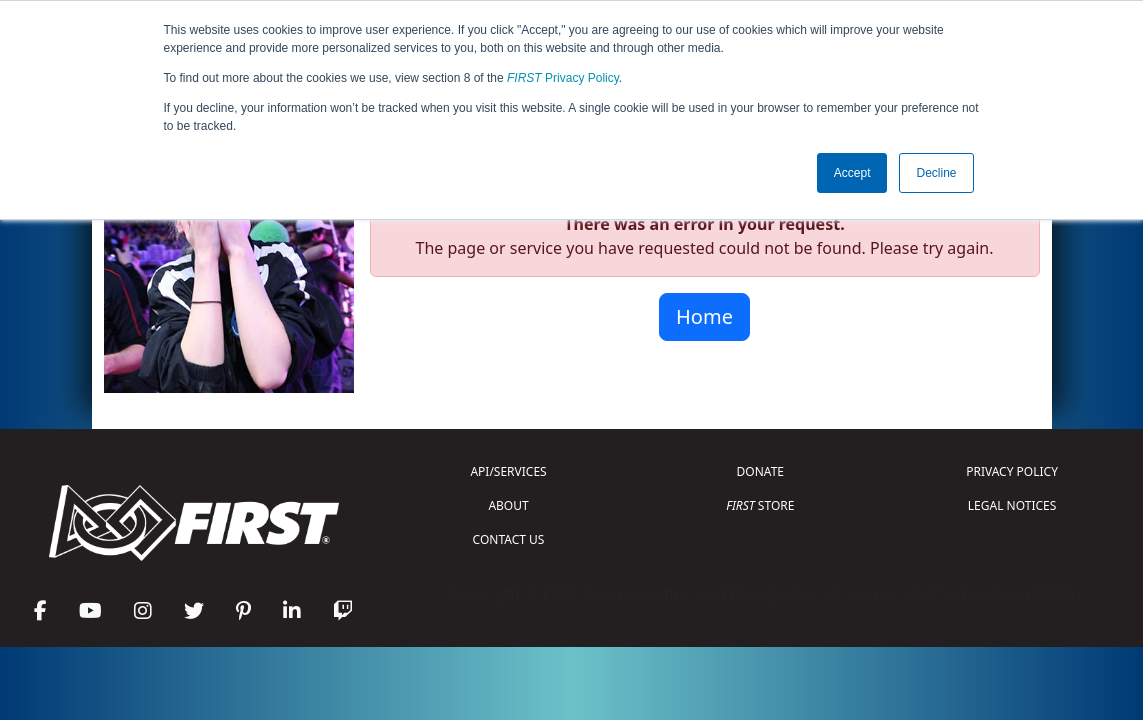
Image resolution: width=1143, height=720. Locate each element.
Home (704, 316)
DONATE (760, 471)
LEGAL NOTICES (1012, 505)
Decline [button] (936, 173)
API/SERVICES (508, 471)
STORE (760, 505)
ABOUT (508, 505)
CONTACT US (509, 539)
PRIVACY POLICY (1012, 471)
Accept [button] (852, 173)
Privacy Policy (563, 78)
